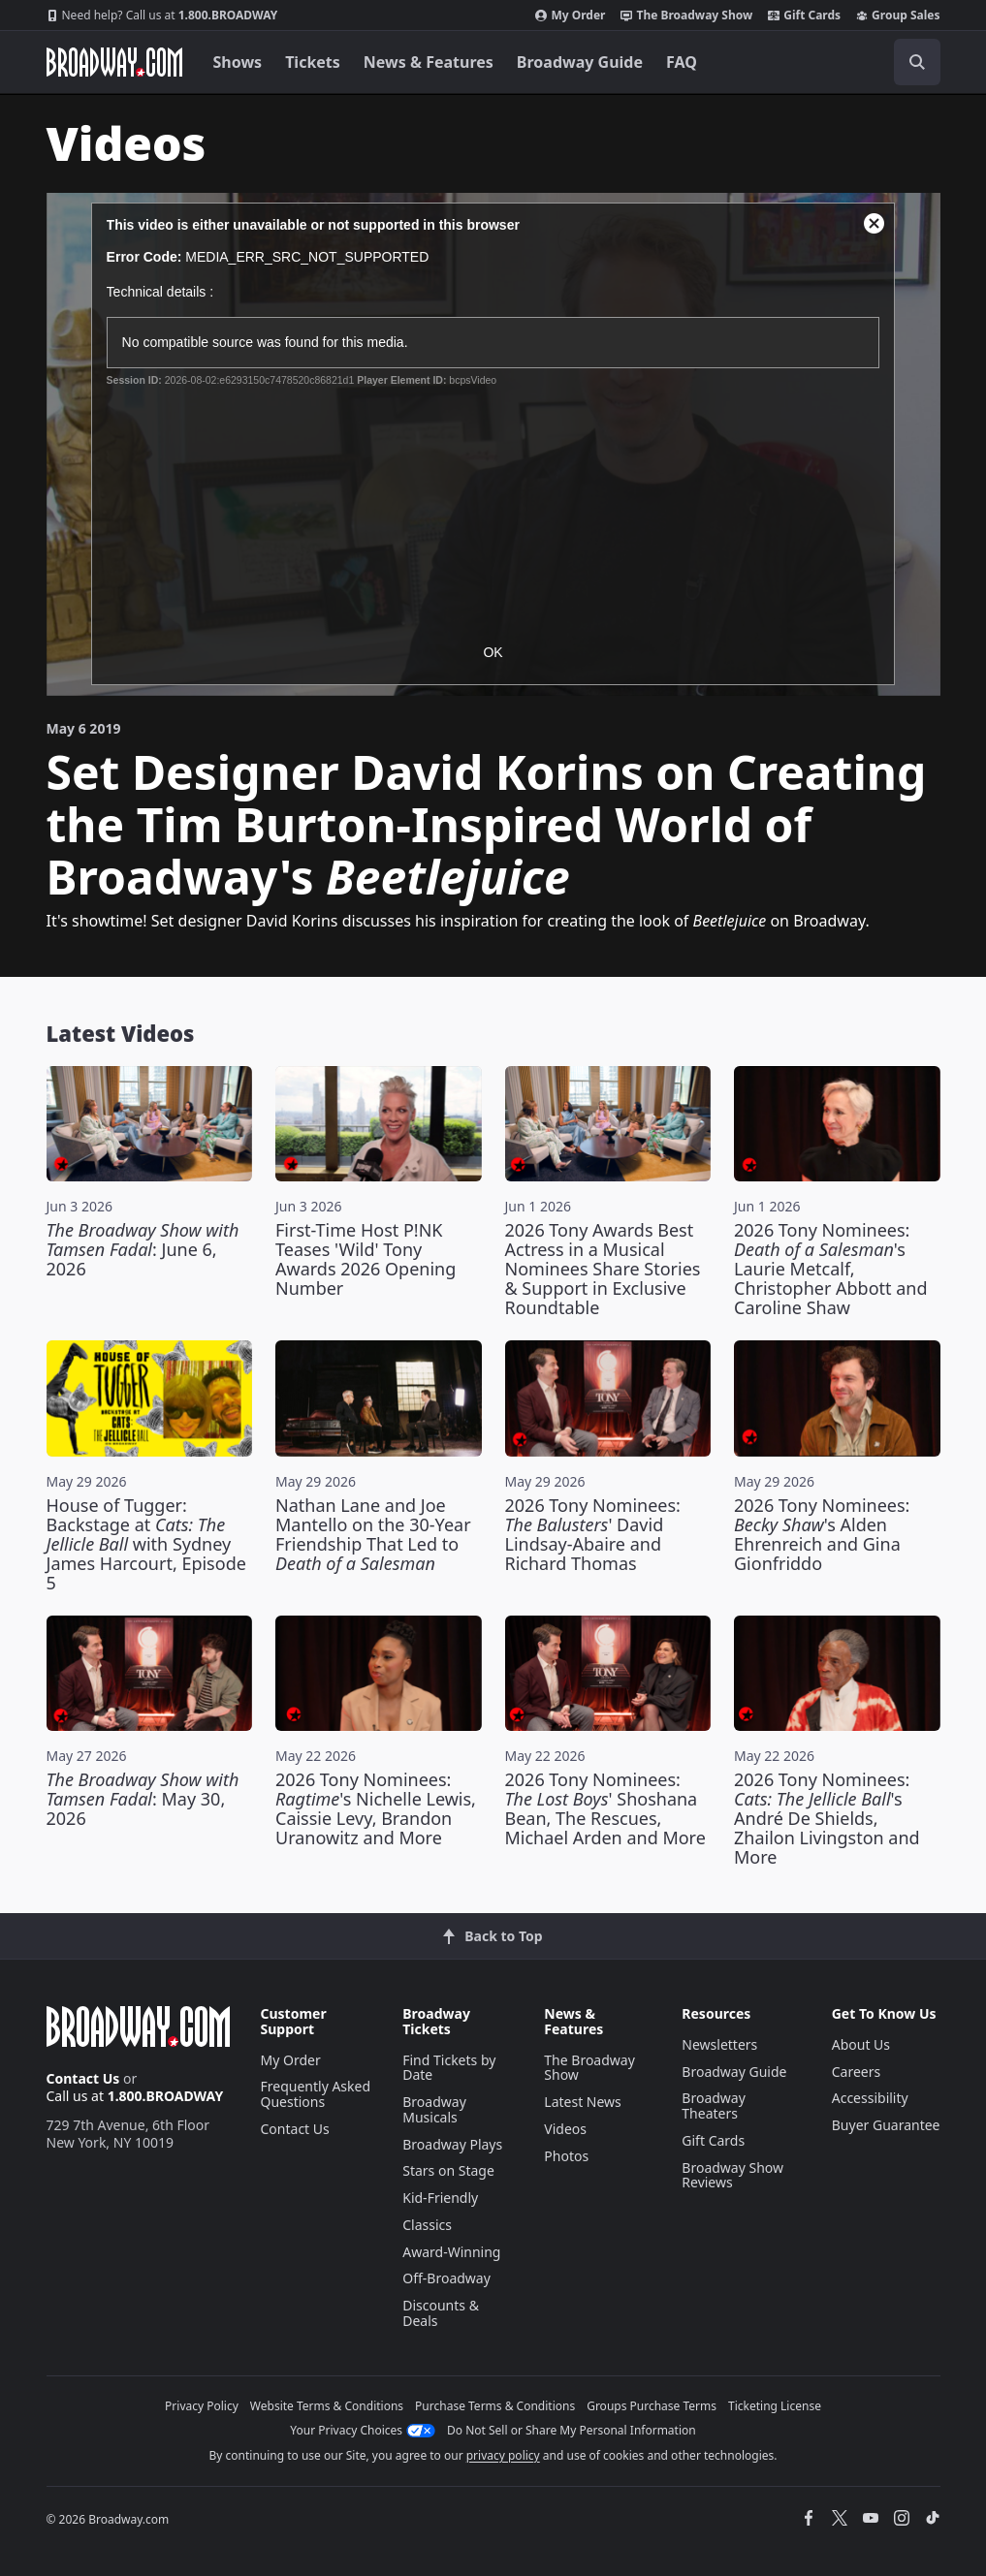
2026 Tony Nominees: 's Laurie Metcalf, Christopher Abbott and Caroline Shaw (831, 1268)
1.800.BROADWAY (162, 15)
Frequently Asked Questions (316, 2094)
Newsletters (719, 2044)
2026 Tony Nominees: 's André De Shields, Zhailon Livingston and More (827, 1818)
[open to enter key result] (917, 62)
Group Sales (897, 15)
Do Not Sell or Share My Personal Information (571, 2430)
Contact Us (83, 2078)
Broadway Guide (580, 62)
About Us (861, 2044)
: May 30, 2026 (143, 1799)
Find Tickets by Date (448, 2068)
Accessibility (870, 2098)
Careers (856, 2071)
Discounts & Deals (440, 2313)
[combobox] (829, 62)
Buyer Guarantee (886, 2125)
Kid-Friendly (440, 2197)
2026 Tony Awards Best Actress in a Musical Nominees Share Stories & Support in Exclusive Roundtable (603, 1268)
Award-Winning (451, 2252)
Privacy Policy (202, 2406)
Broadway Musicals (434, 2109)
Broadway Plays (452, 2144)
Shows (238, 62)
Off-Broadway (446, 2278)
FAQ (681, 62)
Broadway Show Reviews (732, 2175)
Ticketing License (774, 2406)
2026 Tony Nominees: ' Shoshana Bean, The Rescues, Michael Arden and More (605, 1808)
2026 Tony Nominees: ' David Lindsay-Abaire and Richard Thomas (593, 1534)
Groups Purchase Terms (651, 2406)
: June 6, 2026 (143, 1249)
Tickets (312, 62)
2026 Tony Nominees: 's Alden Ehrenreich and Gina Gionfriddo (821, 1534)
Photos (566, 2156)
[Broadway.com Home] (114, 62)
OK (492, 652)
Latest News (582, 2101)
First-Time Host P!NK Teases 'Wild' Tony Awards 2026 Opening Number (365, 1259)
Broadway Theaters (714, 2105)
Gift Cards (804, 15)
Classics (427, 2224)
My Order (570, 15)
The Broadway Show (686, 15)
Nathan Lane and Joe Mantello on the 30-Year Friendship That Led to (373, 1534)
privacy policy (503, 2455)
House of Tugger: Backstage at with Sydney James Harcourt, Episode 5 (146, 1543)
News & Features (428, 62)
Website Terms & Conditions (326, 2406)
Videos (565, 2129)
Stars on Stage (448, 2170)
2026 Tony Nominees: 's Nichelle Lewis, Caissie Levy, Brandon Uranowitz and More (375, 1808)
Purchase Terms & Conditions (495, 2406)
